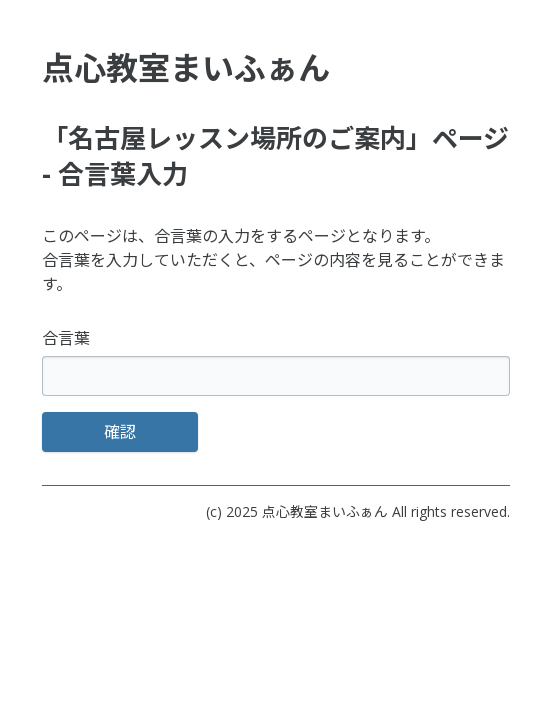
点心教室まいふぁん (325, 511)
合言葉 (66, 338)
